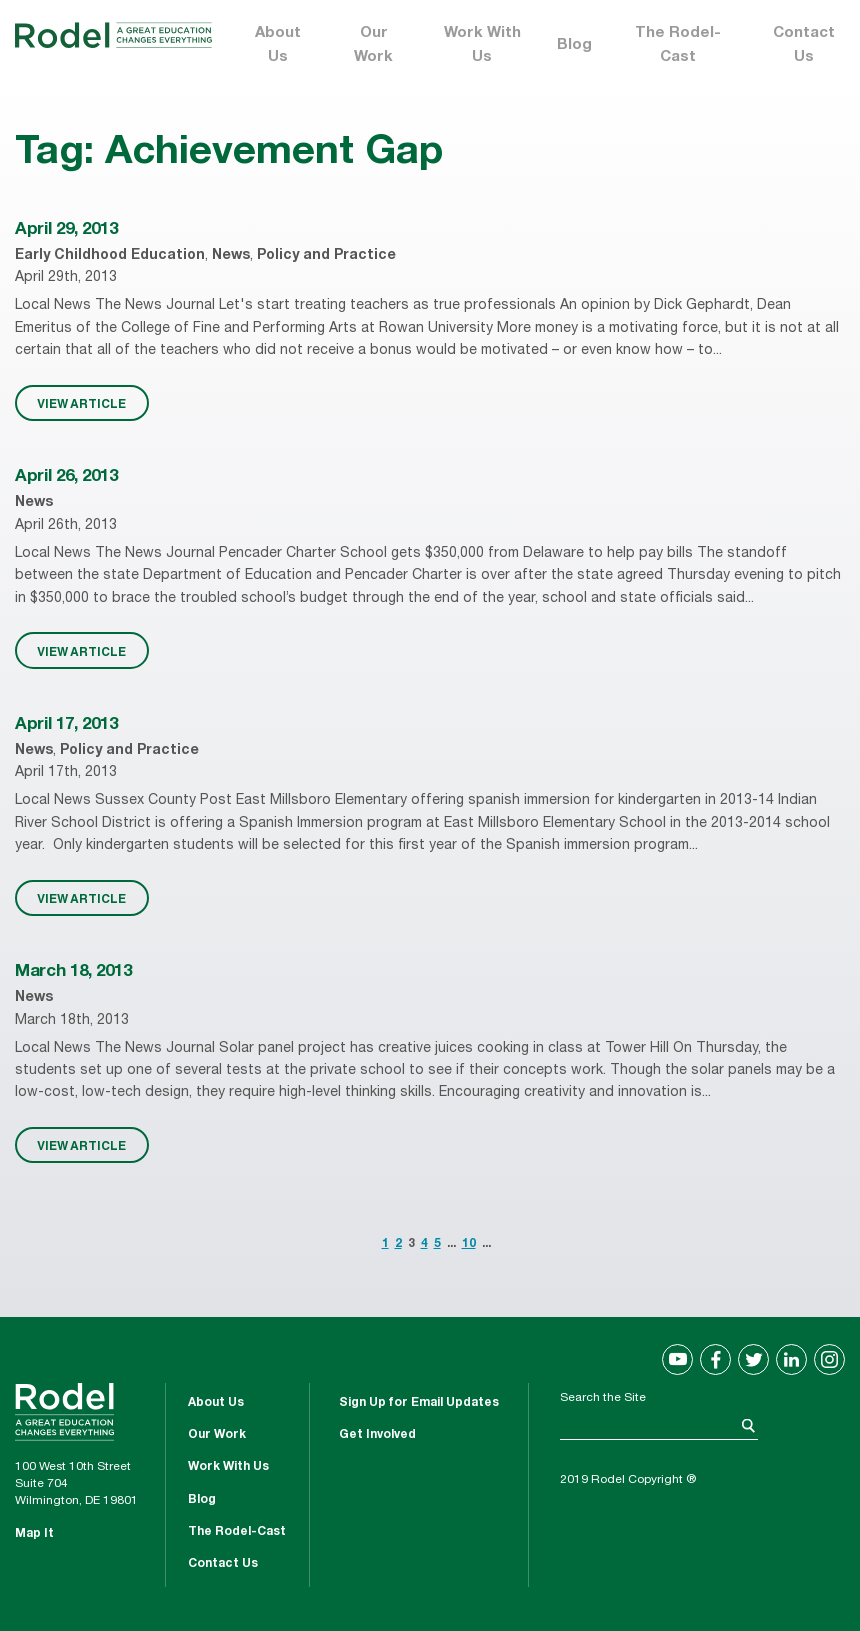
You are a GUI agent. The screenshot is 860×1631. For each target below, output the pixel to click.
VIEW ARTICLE (81, 403)
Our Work (373, 45)
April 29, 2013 (66, 230)
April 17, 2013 (66, 725)
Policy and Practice (326, 256)
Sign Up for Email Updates (419, 1403)
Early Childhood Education (110, 256)
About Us (278, 45)
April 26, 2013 (66, 477)
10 (469, 1244)
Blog (574, 45)
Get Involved (377, 1435)
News (231, 256)
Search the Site (603, 1398)
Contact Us (804, 45)
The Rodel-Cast (678, 45)
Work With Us (482, 45)
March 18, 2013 (73, 972)
